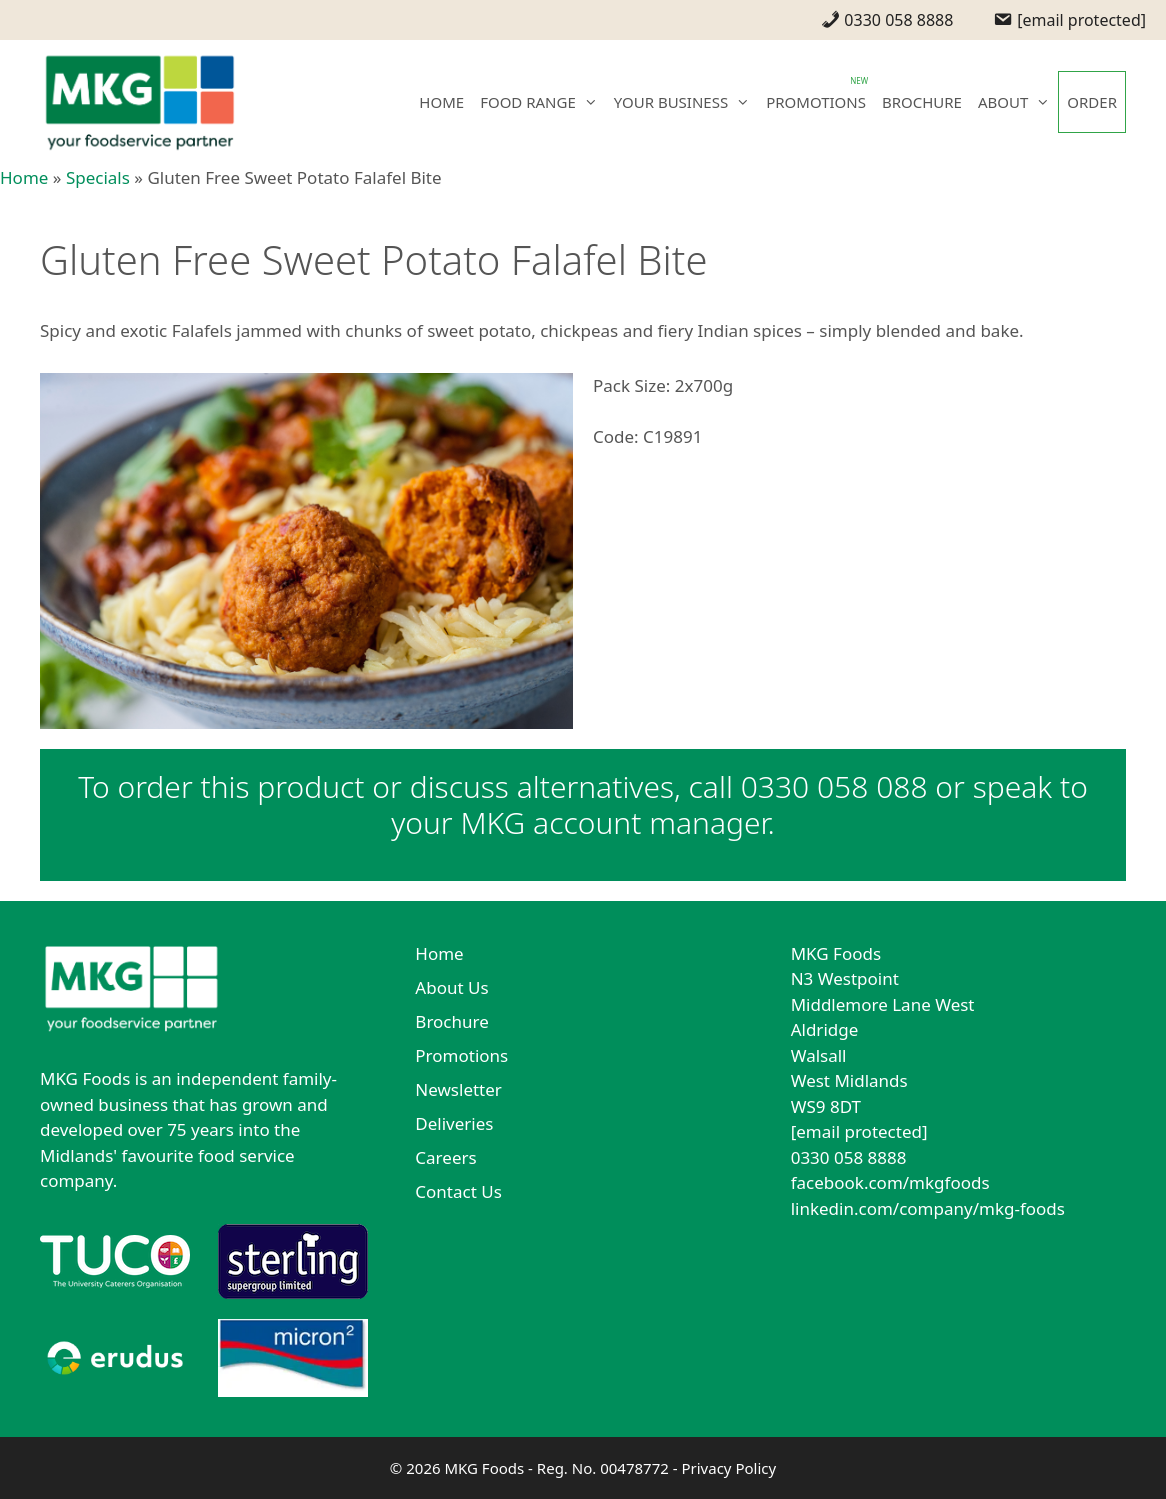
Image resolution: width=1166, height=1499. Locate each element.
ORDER (1092, 102)
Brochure (451, 1021)
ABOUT (1018, 102)
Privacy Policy (728, 1468)
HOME (441, 102)
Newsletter (458, 1089)
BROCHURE (922, 102)
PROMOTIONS (816, 102)
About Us (451, 987)
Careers (445, 1157)
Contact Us (458, 1191)
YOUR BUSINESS (686, 102)
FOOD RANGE (543, 102)
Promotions (461, 1055)
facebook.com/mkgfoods (890, 1182)
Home (24, 177)
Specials (98, 177)
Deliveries (454, 1123)
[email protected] (859, 1131)
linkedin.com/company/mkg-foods (928, 1208)
